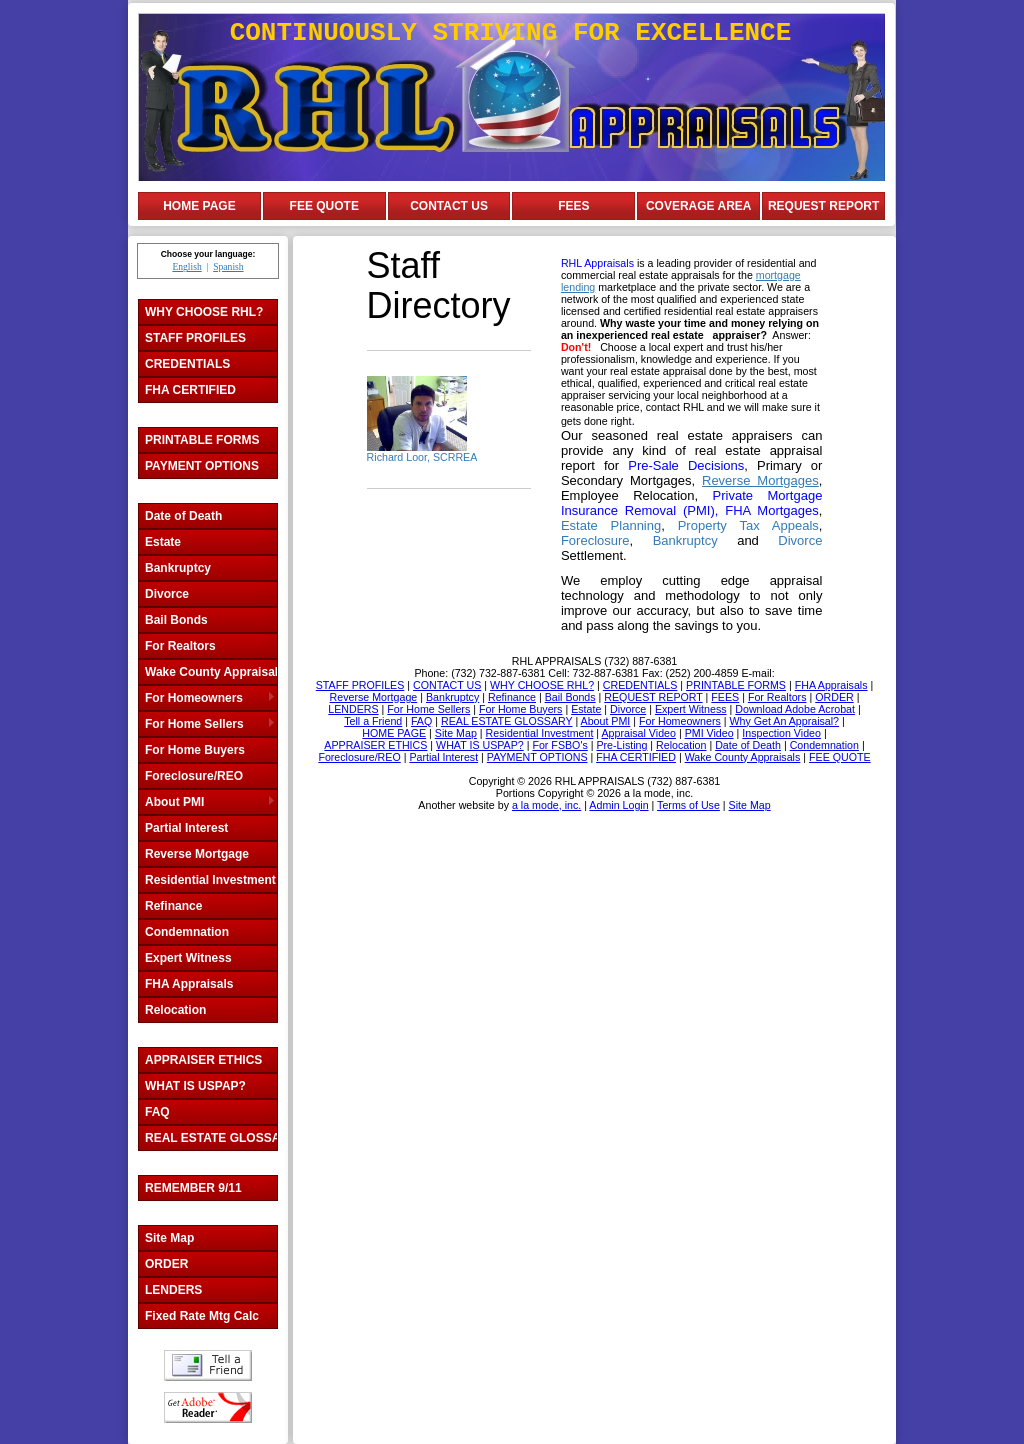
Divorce (167, 594)
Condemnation (187, 932)
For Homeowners (194, 698)
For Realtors (180, 646)
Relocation (175, 1010)
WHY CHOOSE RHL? (204, 312)
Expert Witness (188, 958)
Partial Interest (186, 828)
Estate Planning (611, 525)
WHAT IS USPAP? (195, 1086)
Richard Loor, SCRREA (422, 457)
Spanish (228, 266)
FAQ (157, 1112)
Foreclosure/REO (194, 776)
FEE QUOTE (324, 206)
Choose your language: (208, 254)
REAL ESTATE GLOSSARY (211, 1138)
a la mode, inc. (546, 805)
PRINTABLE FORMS (202, 440)
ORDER (166, 1264)
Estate (163, 542)
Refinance (173, 906)
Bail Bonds (176, 620)
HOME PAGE (199, 206)
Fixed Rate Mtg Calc (202, 1316)
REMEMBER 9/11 (193, 1188)
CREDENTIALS (187, 364)
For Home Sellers (194, 724)
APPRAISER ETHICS (203, 1060)
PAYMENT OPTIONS (202, 466)
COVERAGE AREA (699, 206)
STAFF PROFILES (195, 338)
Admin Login (618, 805)
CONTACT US (449, 206)
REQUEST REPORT (823, 206)
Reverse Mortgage (197, 854)
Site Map (169, 1238)
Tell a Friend (208, 1365)
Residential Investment (210, 880)
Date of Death (183, 516)
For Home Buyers (195, 750)
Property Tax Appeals (748, 525)
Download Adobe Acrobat (208, 1407)
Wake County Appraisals (211, 672)
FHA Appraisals (189, 984)
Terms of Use (688, 805)
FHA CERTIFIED (190, 390)
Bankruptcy (178, 568)
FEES (573, 206)
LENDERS (173, 1290)
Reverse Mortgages (760, 480)
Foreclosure (595, 540)
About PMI (174, 802)
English (186, 266)
